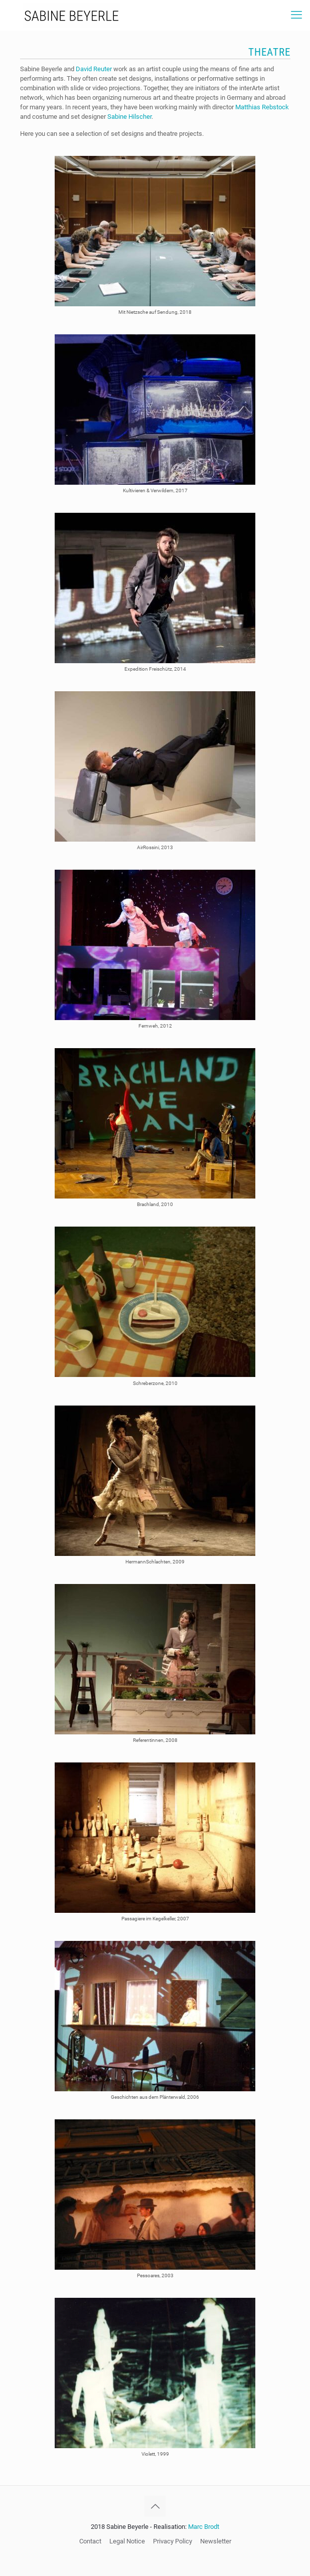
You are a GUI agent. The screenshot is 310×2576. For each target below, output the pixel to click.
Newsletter (215, 2541)
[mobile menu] (296, 15)
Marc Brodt (203, 2526)
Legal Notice (127, 2541)
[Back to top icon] (155, 2506)
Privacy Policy (172, 2541)
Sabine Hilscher (129, 116)
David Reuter (94, 69)
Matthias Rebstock (262, 107)
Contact (90, 2541)
